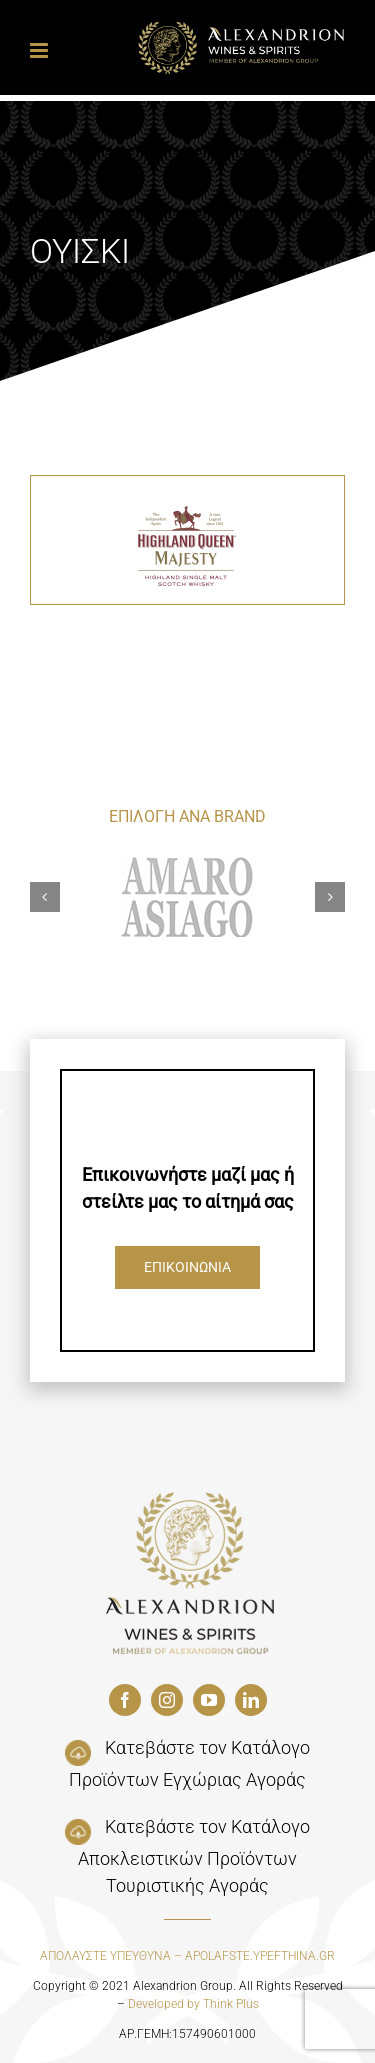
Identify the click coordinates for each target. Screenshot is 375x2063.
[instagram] (167, 1700)
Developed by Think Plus (193, 2004)
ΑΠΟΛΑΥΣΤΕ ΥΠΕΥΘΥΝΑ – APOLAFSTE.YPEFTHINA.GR (187, 1956)
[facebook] (125, 1700)
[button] (45, 897)
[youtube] (209, 1700)
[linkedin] (251, 1700)
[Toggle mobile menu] (40, 50)
